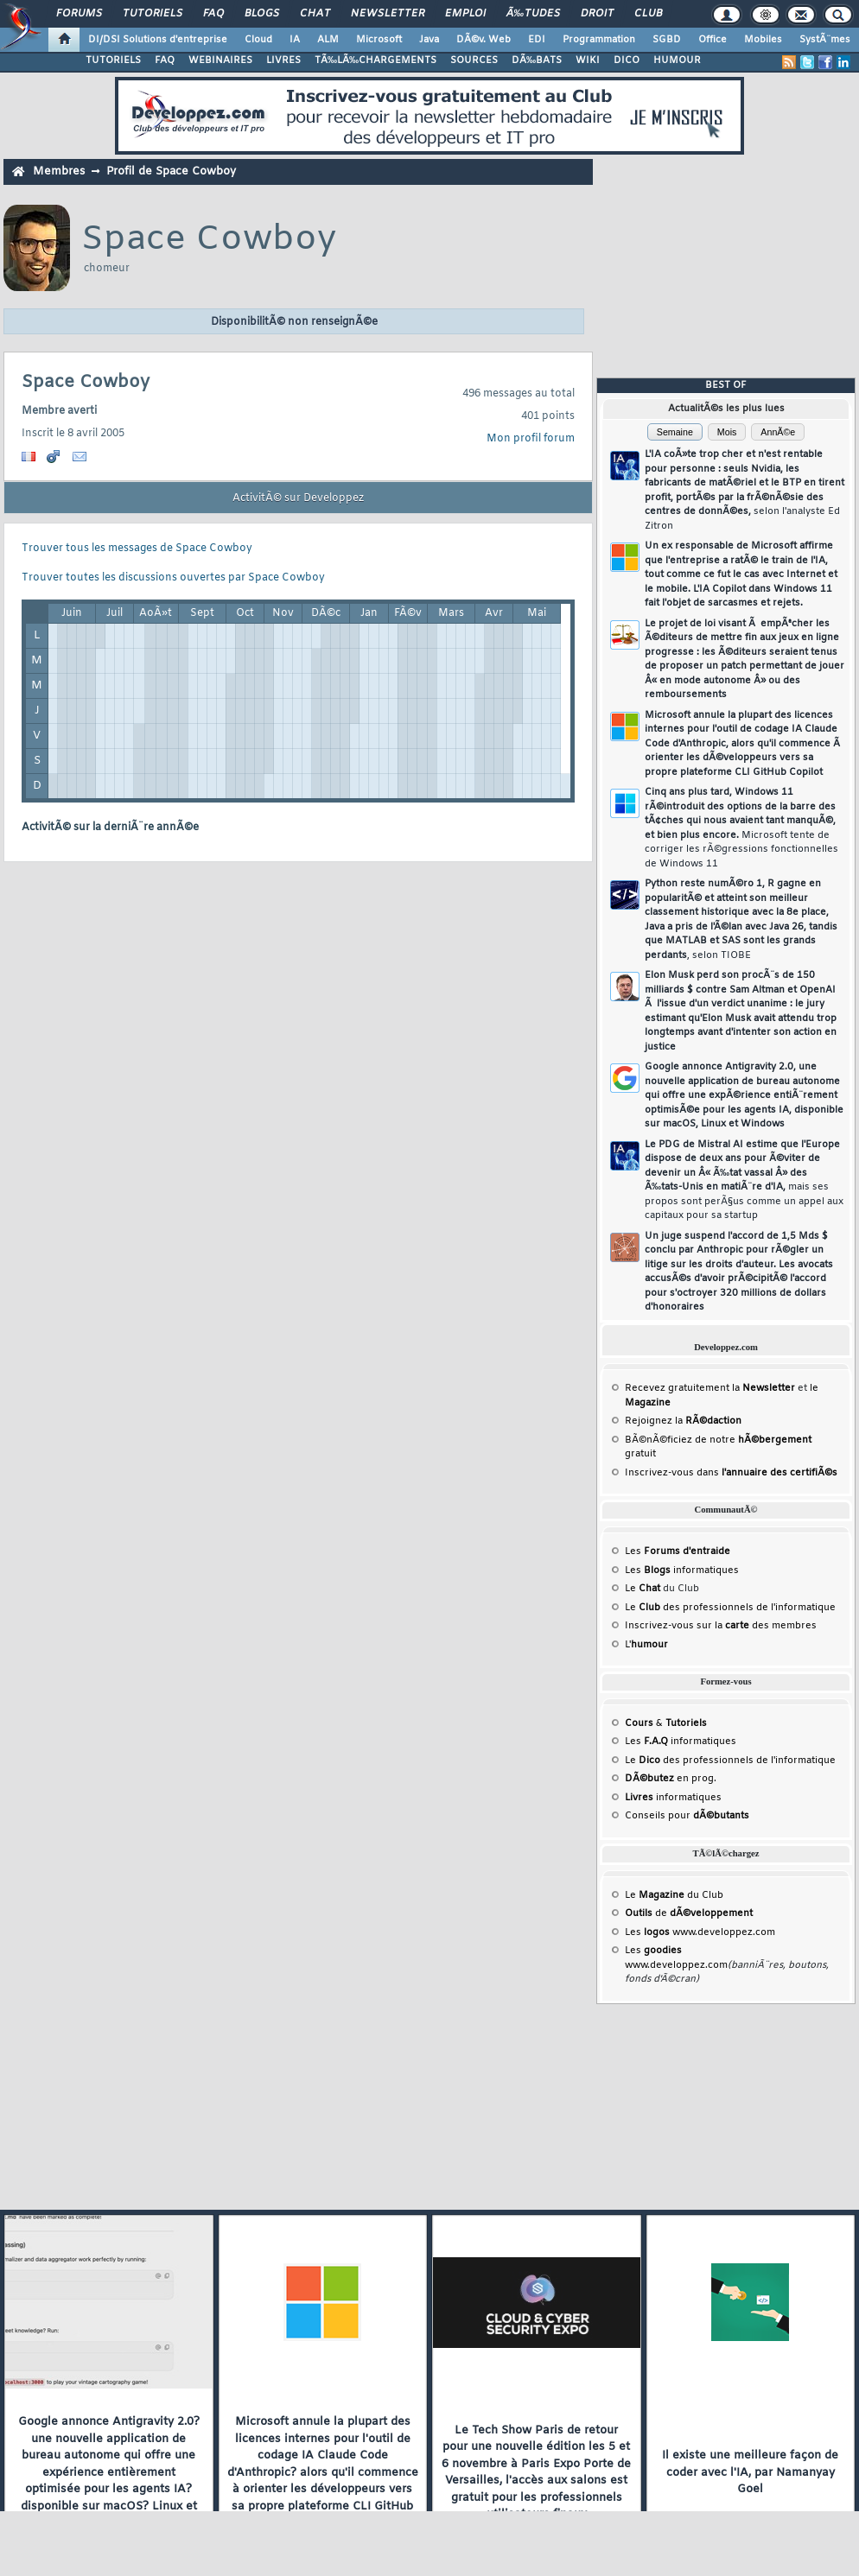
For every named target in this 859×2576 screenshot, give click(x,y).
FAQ (213, 14)
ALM (328, 40)
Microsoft (379, 40)
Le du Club (674, 1895)
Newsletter (387, 14)
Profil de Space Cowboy (171, 171)
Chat (315, 14)
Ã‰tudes (533, 14)
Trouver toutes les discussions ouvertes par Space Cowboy (173, 578)
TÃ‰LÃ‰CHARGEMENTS (375, 60)
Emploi (465, 14)
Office (712, 40)
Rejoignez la (683, 1421)
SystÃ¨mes (824, 40)
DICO (626, 60)
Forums (79, 14)
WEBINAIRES (220, 60)
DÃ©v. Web (483, 40)
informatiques (673, 1798)
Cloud (258, 40)
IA (295, 40)
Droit (597, 14)
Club (648, 14)
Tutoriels (152, 14)
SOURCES (474, 60)
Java (429, 40)
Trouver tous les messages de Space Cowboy (137, 548)
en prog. (670, 1779)
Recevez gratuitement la (710, 1388)
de (689, 1913)
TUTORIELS (113, 60)
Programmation (599, 40)
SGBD (666, 40)
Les (677, 1551)
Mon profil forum (531, 439)
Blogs (262, 14)
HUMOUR (677, 60)
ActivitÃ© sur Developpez (298, 498)
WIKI (588, 60)
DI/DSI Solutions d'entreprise (157, 40)
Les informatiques (682, 1570)
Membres (59, 171)
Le (642, 1589)
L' (646, 1645)
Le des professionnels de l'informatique (730, 1608)
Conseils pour (687, 1816)
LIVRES (283, 60)
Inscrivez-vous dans (731, 1473)
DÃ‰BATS (537, 60)
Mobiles (763, 40)
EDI (536, 40)
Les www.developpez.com (700, 1932)
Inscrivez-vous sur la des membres (721, 1626)
